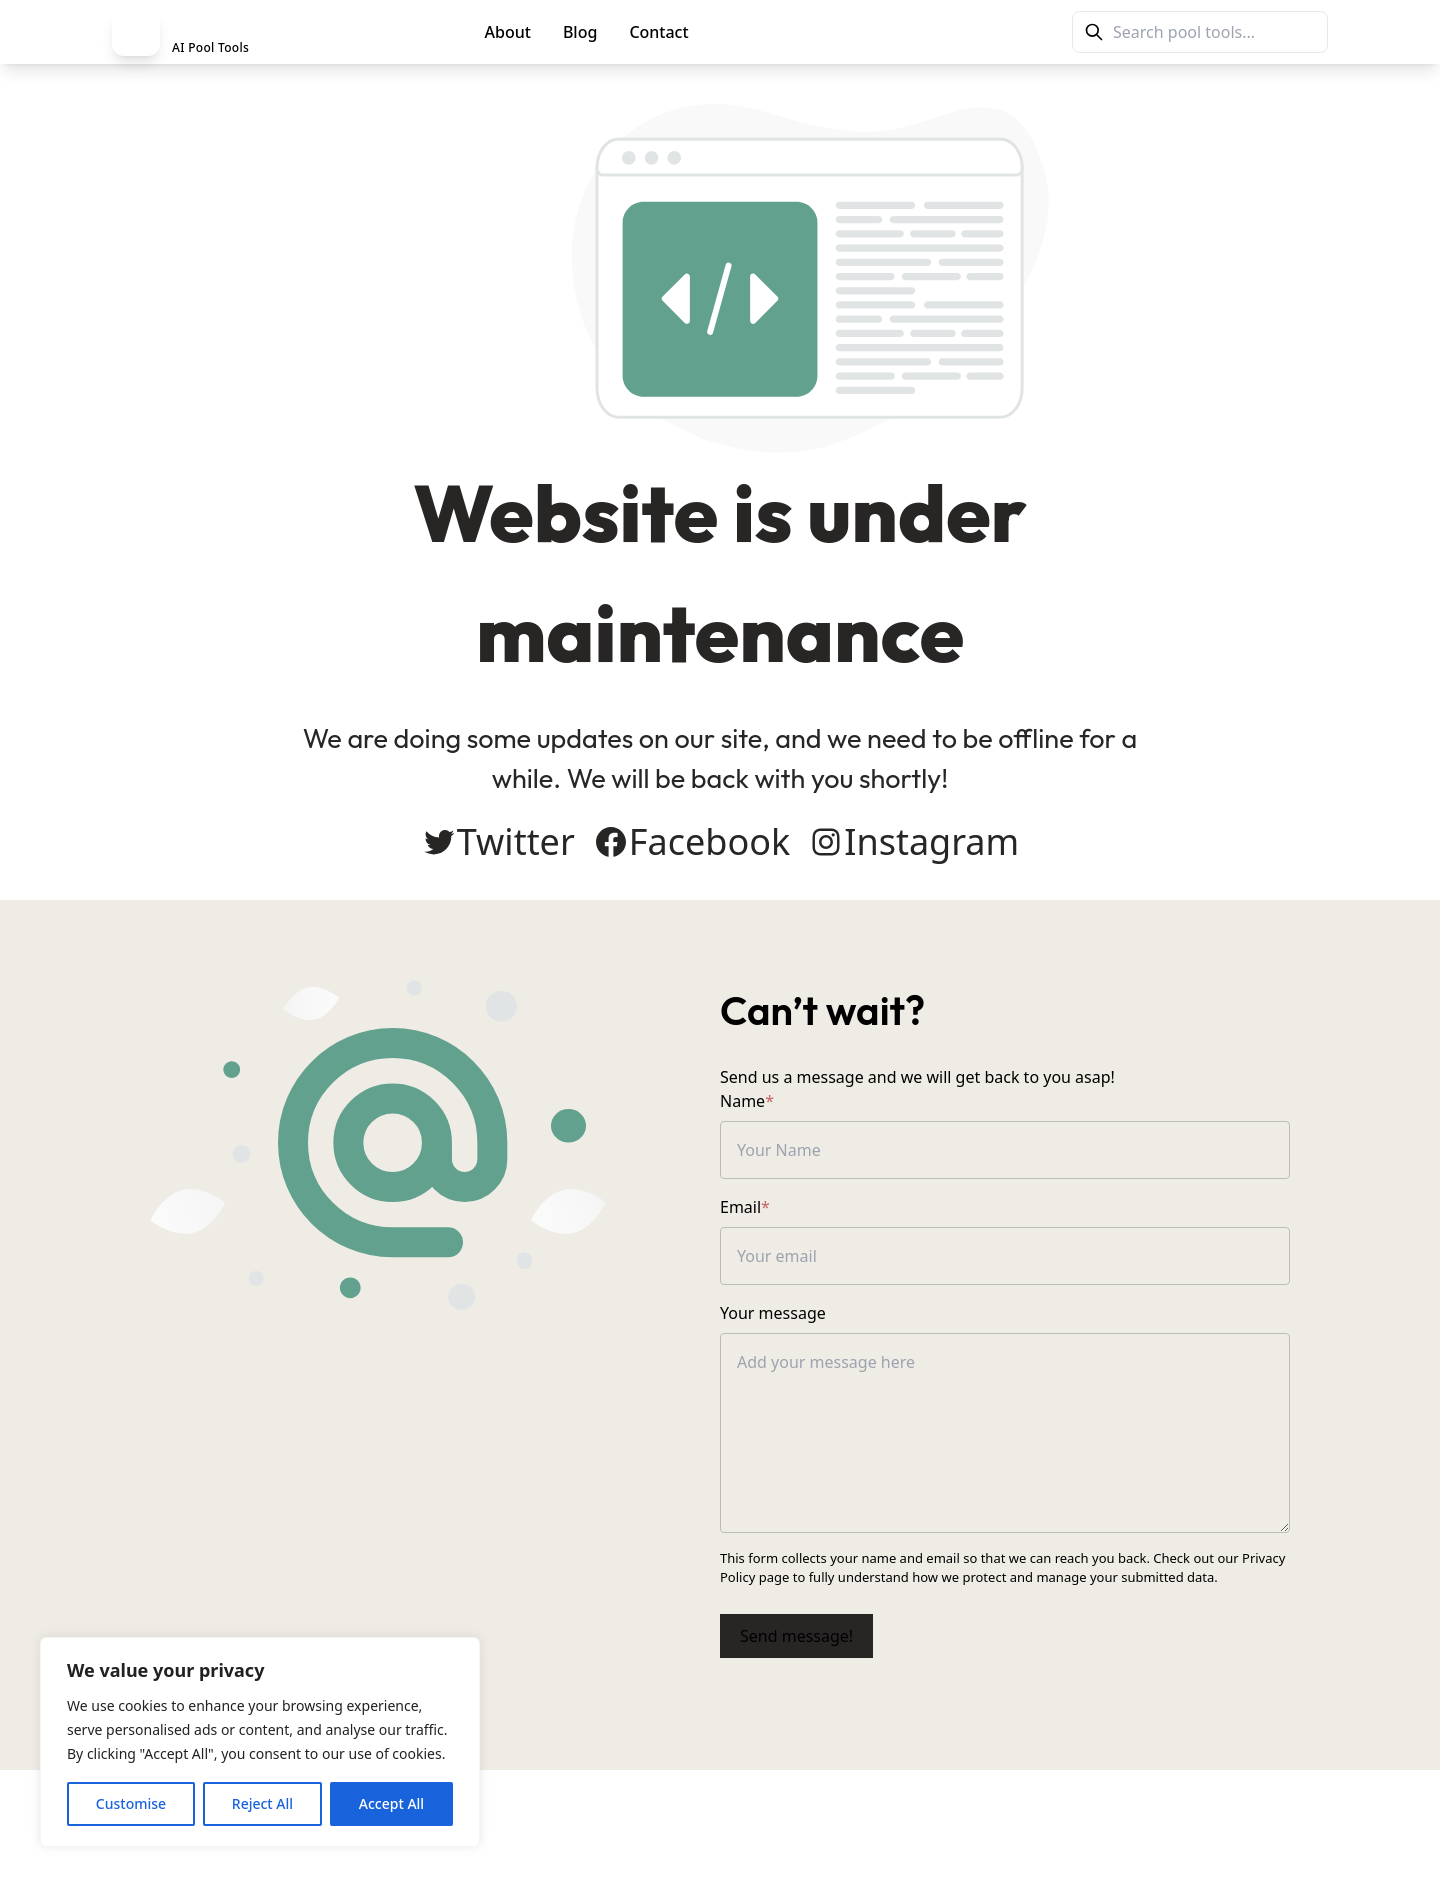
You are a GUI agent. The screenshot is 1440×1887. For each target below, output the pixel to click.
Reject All (262, 1803)
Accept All (391, 1803)
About (508, 32)
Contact (658, 32)
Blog (580, 32)
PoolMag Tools (792, 32)
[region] (260, 1742)
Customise (131, 1803)
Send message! (796, 1636)
